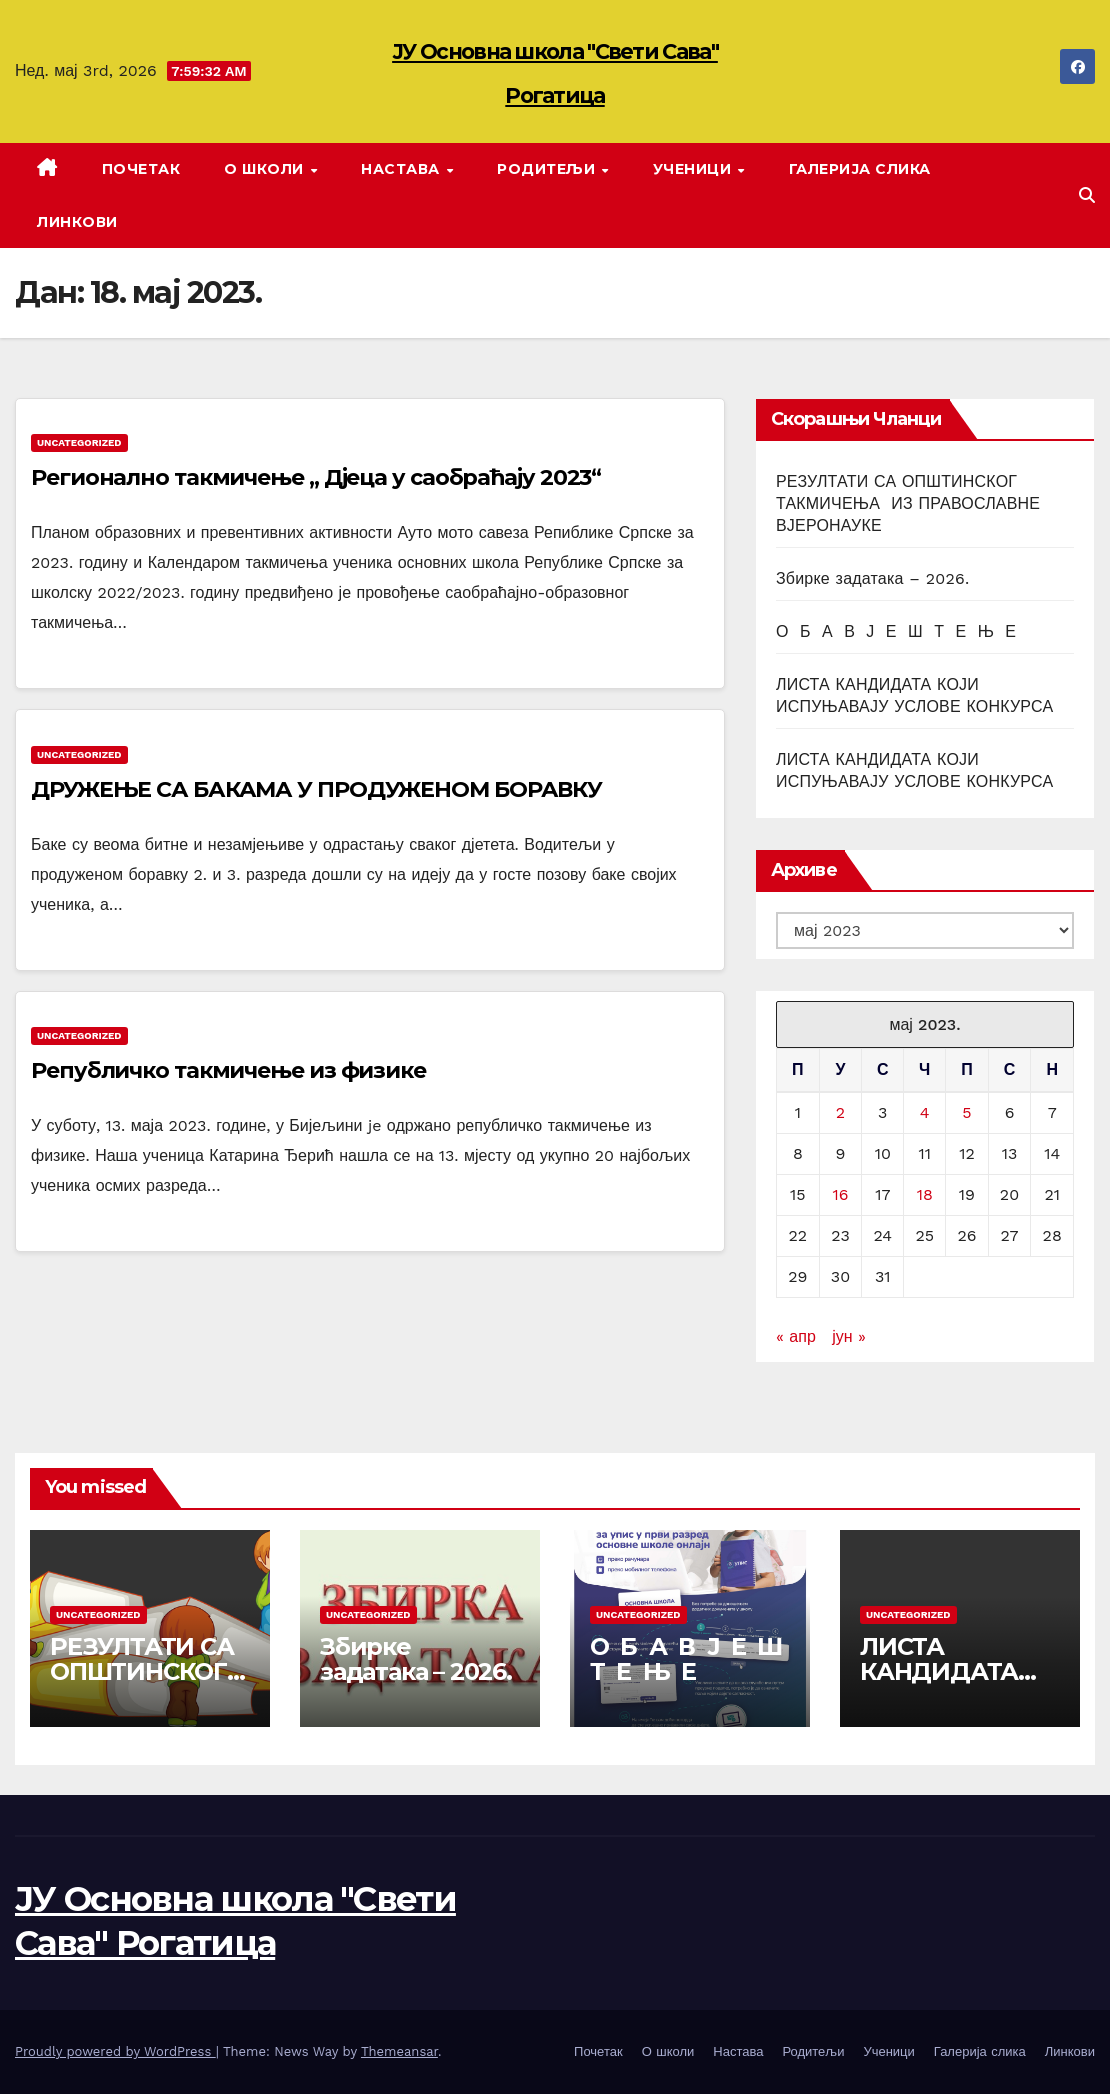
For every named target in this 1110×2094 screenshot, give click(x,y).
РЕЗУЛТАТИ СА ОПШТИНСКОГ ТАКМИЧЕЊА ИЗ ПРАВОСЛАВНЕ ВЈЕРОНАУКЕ (908, 503)
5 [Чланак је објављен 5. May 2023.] (966, 1112)
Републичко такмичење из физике (228, 1070)
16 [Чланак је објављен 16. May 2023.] (840, 1194)
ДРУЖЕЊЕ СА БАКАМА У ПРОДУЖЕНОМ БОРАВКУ (316, 789)
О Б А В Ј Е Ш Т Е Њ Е (896, 631)
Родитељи (548, 169)
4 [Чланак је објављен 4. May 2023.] (925, 1112)
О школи (266, 169)
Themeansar (399, 2051)
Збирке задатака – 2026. (872, 578)
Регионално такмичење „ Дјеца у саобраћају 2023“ (316, 477)
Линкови (77, 222)
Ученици (694, 169)
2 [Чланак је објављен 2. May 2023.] (840, 1112)
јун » (849, 1336)
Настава (402, 169)
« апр (796, 1336)
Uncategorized (79, 442)
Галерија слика (860, 169)
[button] (1087, 195)
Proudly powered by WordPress (115, 2051)
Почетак (141, 169)
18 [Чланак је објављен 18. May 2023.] (925, 1194)
